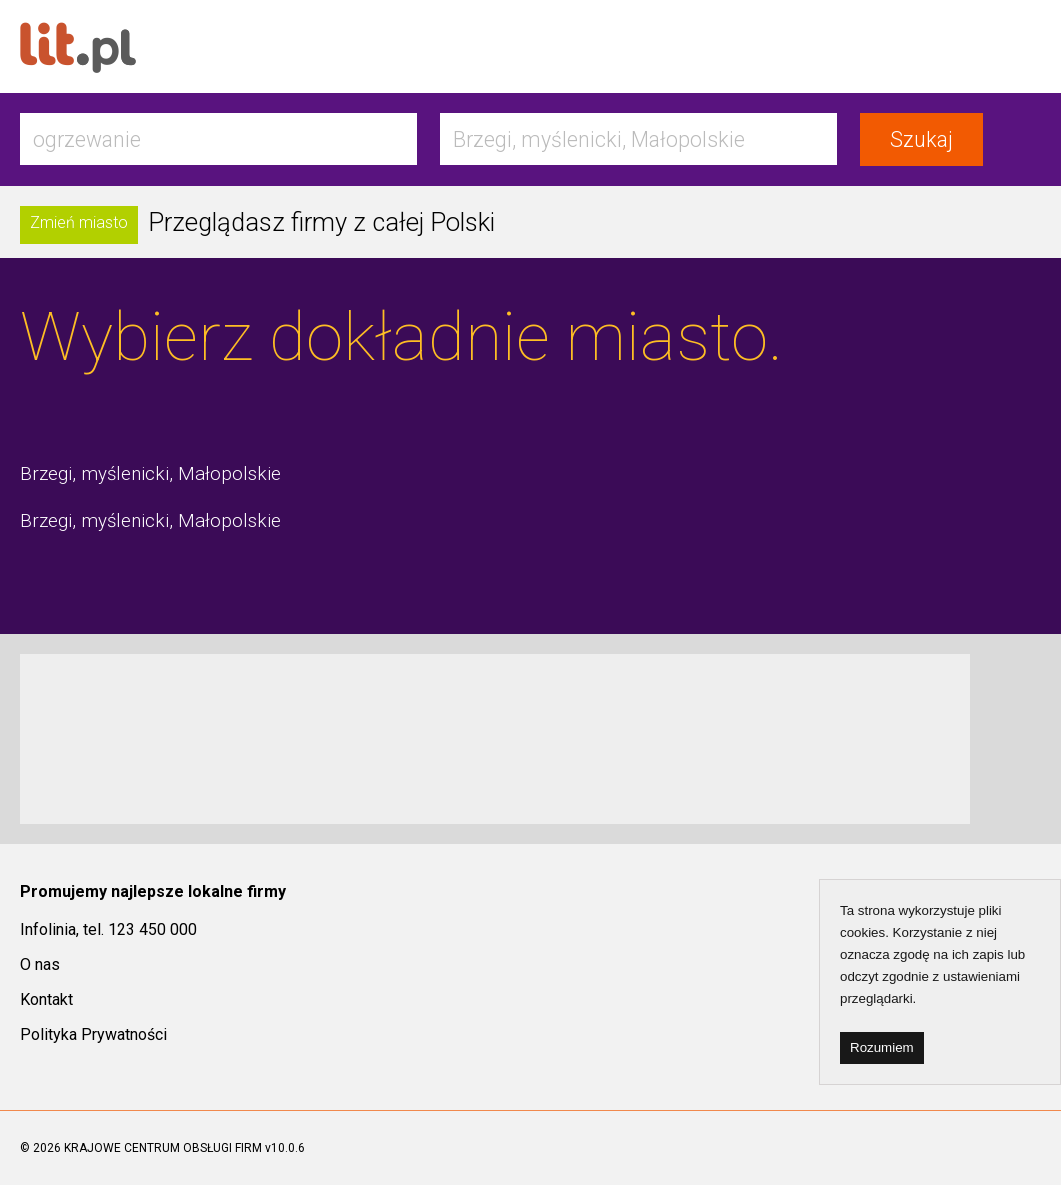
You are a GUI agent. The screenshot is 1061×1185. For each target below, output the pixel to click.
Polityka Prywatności (93, 1034)
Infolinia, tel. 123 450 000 (108, 929)
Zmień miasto (79, 222)
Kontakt (46, 999)
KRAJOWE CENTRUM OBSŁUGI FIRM (163, 1148)
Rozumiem (882, 1047)
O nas (40, 964)
